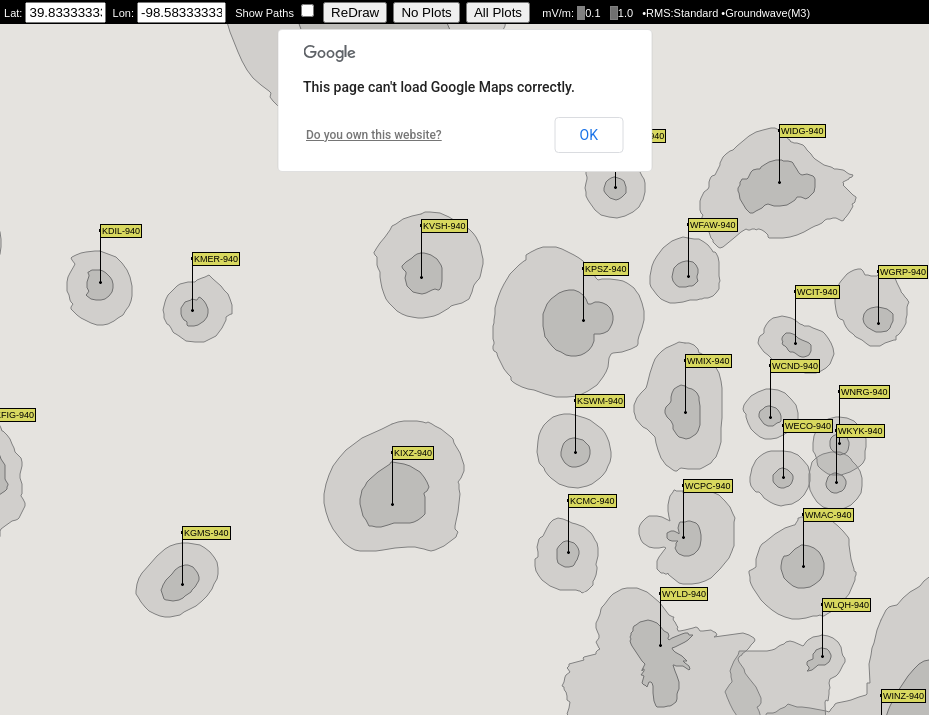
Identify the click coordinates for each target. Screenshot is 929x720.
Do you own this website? (374, 135)
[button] (182, 558)
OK (589, 135)
